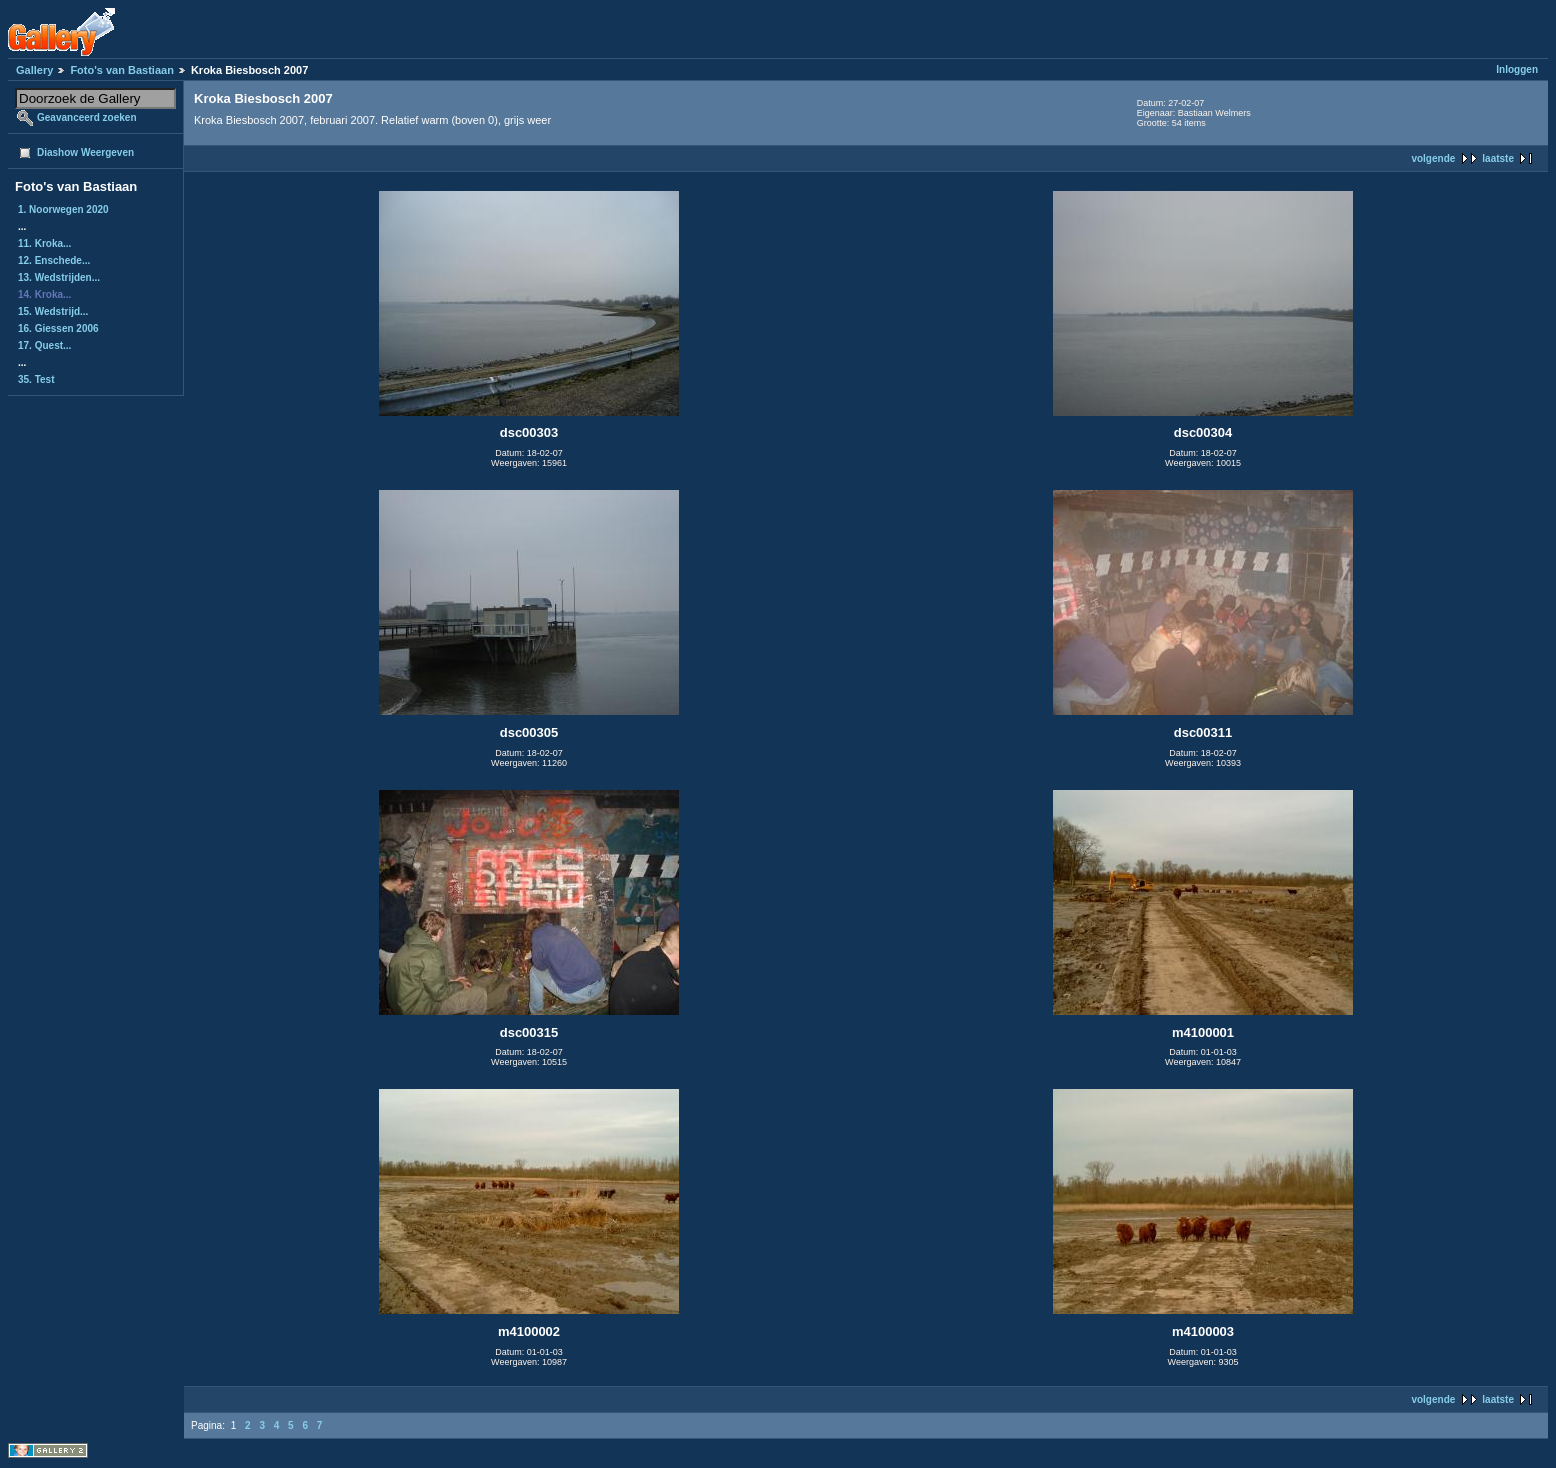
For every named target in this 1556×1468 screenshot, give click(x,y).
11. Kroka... (44, 243)
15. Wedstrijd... (53, 311)
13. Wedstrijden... (59, 277)
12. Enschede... (54, 260)
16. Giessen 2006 (58, 328)
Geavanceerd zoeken (87, 117)
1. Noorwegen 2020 (63, 209)
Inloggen (1517, 69)
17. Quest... (44, 345)
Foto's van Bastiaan (121, 70)
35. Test (36, 379)
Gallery (34, 70)
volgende (1433, 158)
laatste (1498, 158)
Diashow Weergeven (85, 152)
